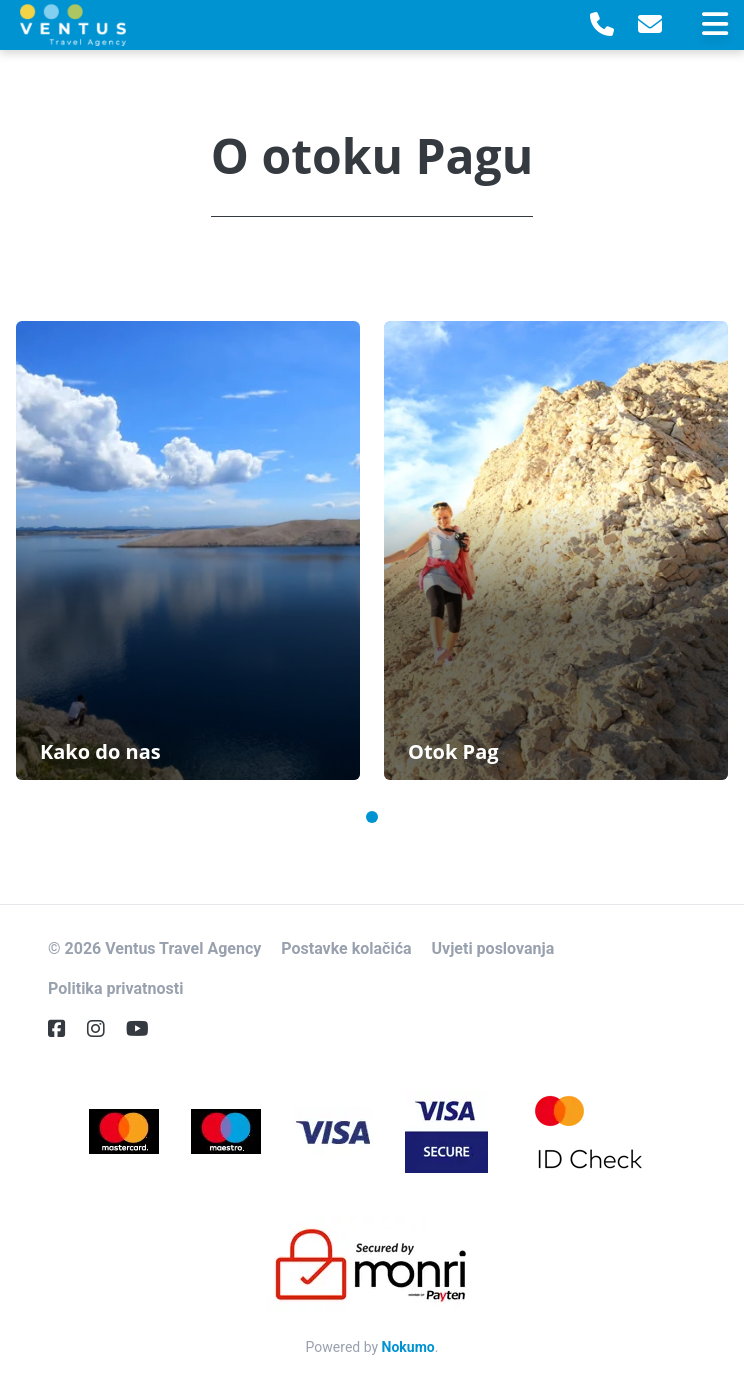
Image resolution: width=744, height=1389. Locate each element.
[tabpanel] (188, 550)
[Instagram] (104, 1029)
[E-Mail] (650, 25)
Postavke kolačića (346, 948)
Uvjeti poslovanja (493, 948)
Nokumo (408, 1347)
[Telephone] (602, 25)
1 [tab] (372, 817)
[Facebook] (65, 1029)
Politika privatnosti (115, 988)
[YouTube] (145, 1029)
